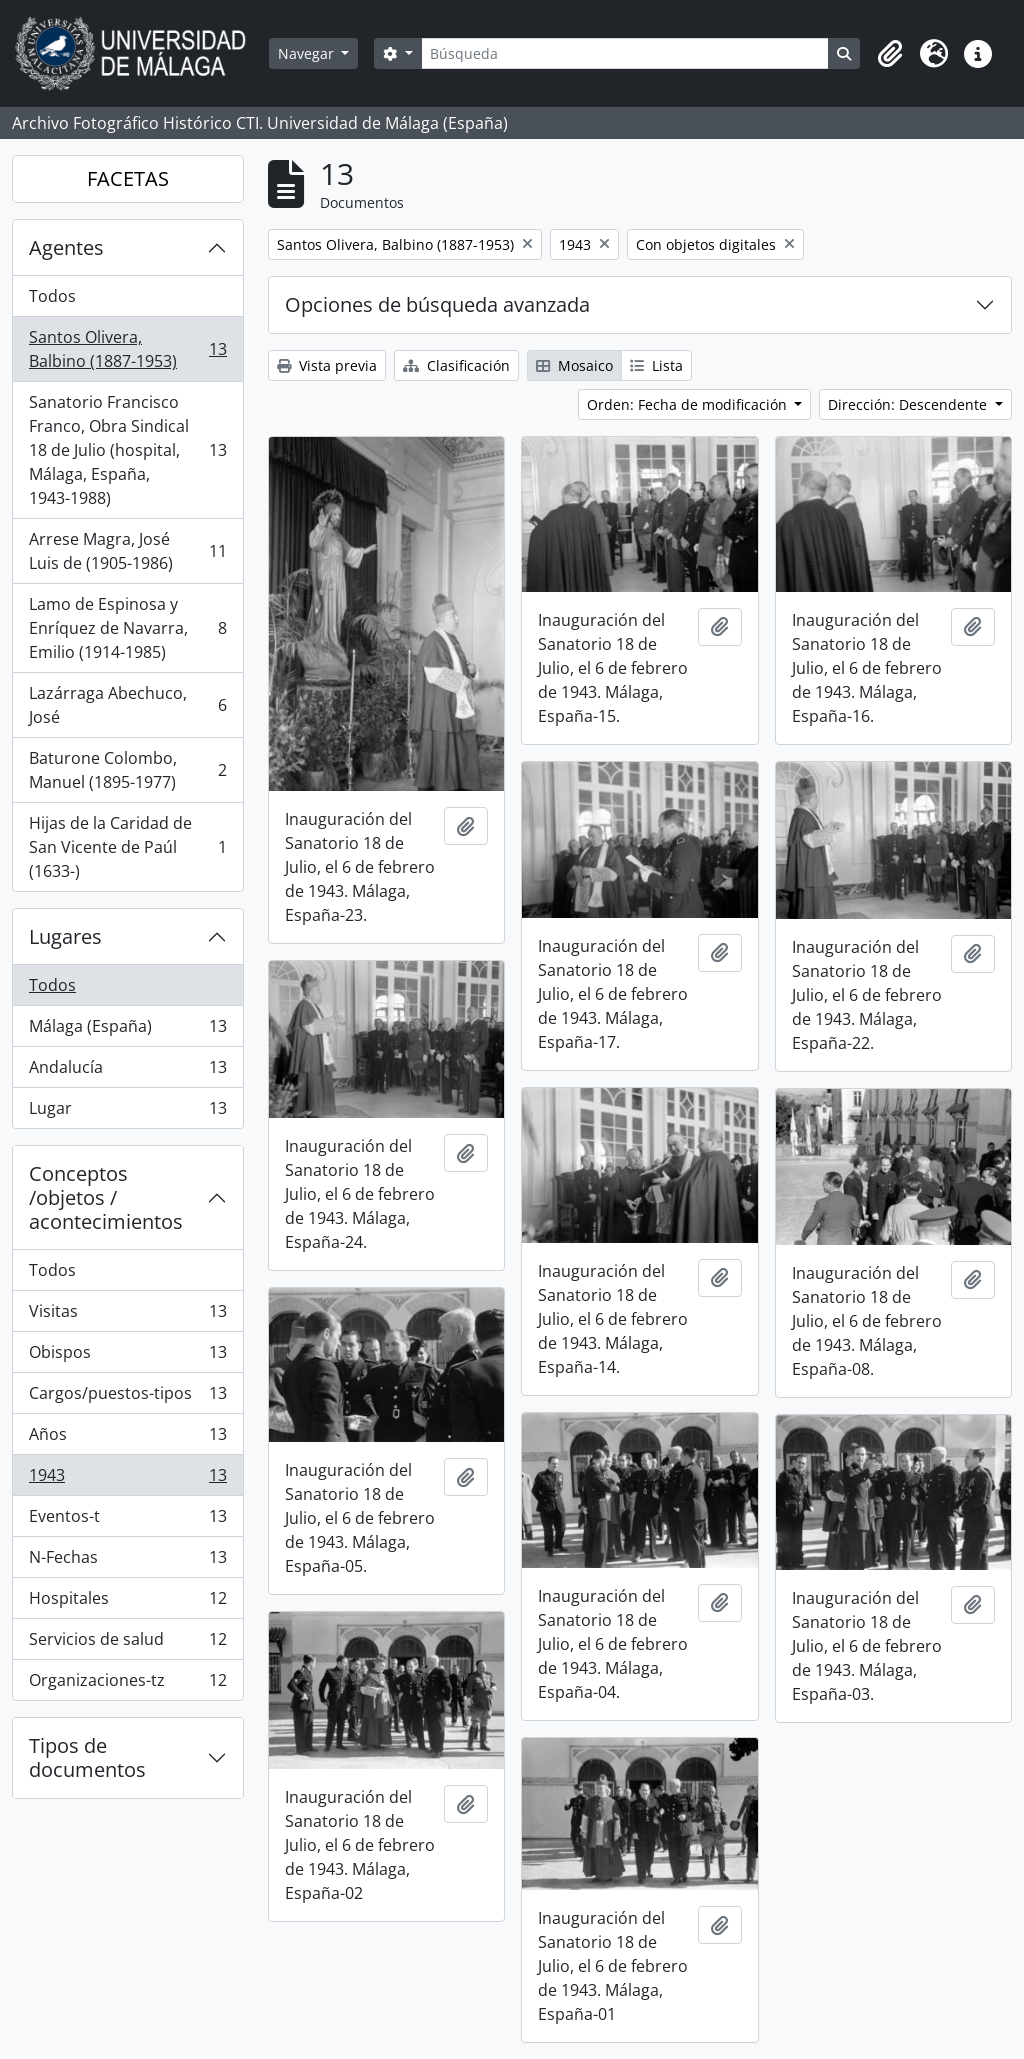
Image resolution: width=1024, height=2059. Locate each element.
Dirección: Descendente (909, 404)
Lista (656, 365)
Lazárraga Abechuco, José (127, 705)
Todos (52, 296)
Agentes (66, 247)
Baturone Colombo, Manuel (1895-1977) (127, 770)
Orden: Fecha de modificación (689, 404)
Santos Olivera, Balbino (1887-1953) (127, 349)
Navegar (308, 53)
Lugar (127, 1112)
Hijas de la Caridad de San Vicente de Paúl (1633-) (127, 847)
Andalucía (127, 1071)
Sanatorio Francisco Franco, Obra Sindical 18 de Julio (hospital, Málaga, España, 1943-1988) (127, 450)
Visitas (127, 1315)
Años (127, 1438)
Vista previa (327, 365)
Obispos (127, 1356)
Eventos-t (127, 1520)
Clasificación (456, 365)
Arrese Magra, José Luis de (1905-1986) (127, 551)
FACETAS (128, 178)
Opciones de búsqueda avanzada (437, 304)
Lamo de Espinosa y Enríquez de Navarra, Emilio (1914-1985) (127, 628)
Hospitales (127, 1602)
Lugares (65, 936)
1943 (127, 1479)
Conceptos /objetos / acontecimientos (106, 1197)
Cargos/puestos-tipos (127, 1397)
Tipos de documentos (87, 1757)
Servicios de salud (127, 1643)
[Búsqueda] (625, 53)
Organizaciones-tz (127, 1684)
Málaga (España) (127, 1030)
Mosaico (574, 365)
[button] (890, 54)
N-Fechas (127, 1561)
